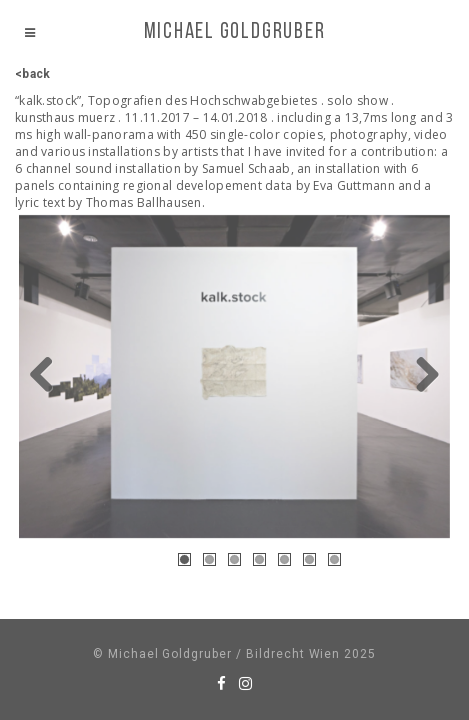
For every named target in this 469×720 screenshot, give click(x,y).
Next (420, 376)
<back (32, 74)
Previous (49, 376)
